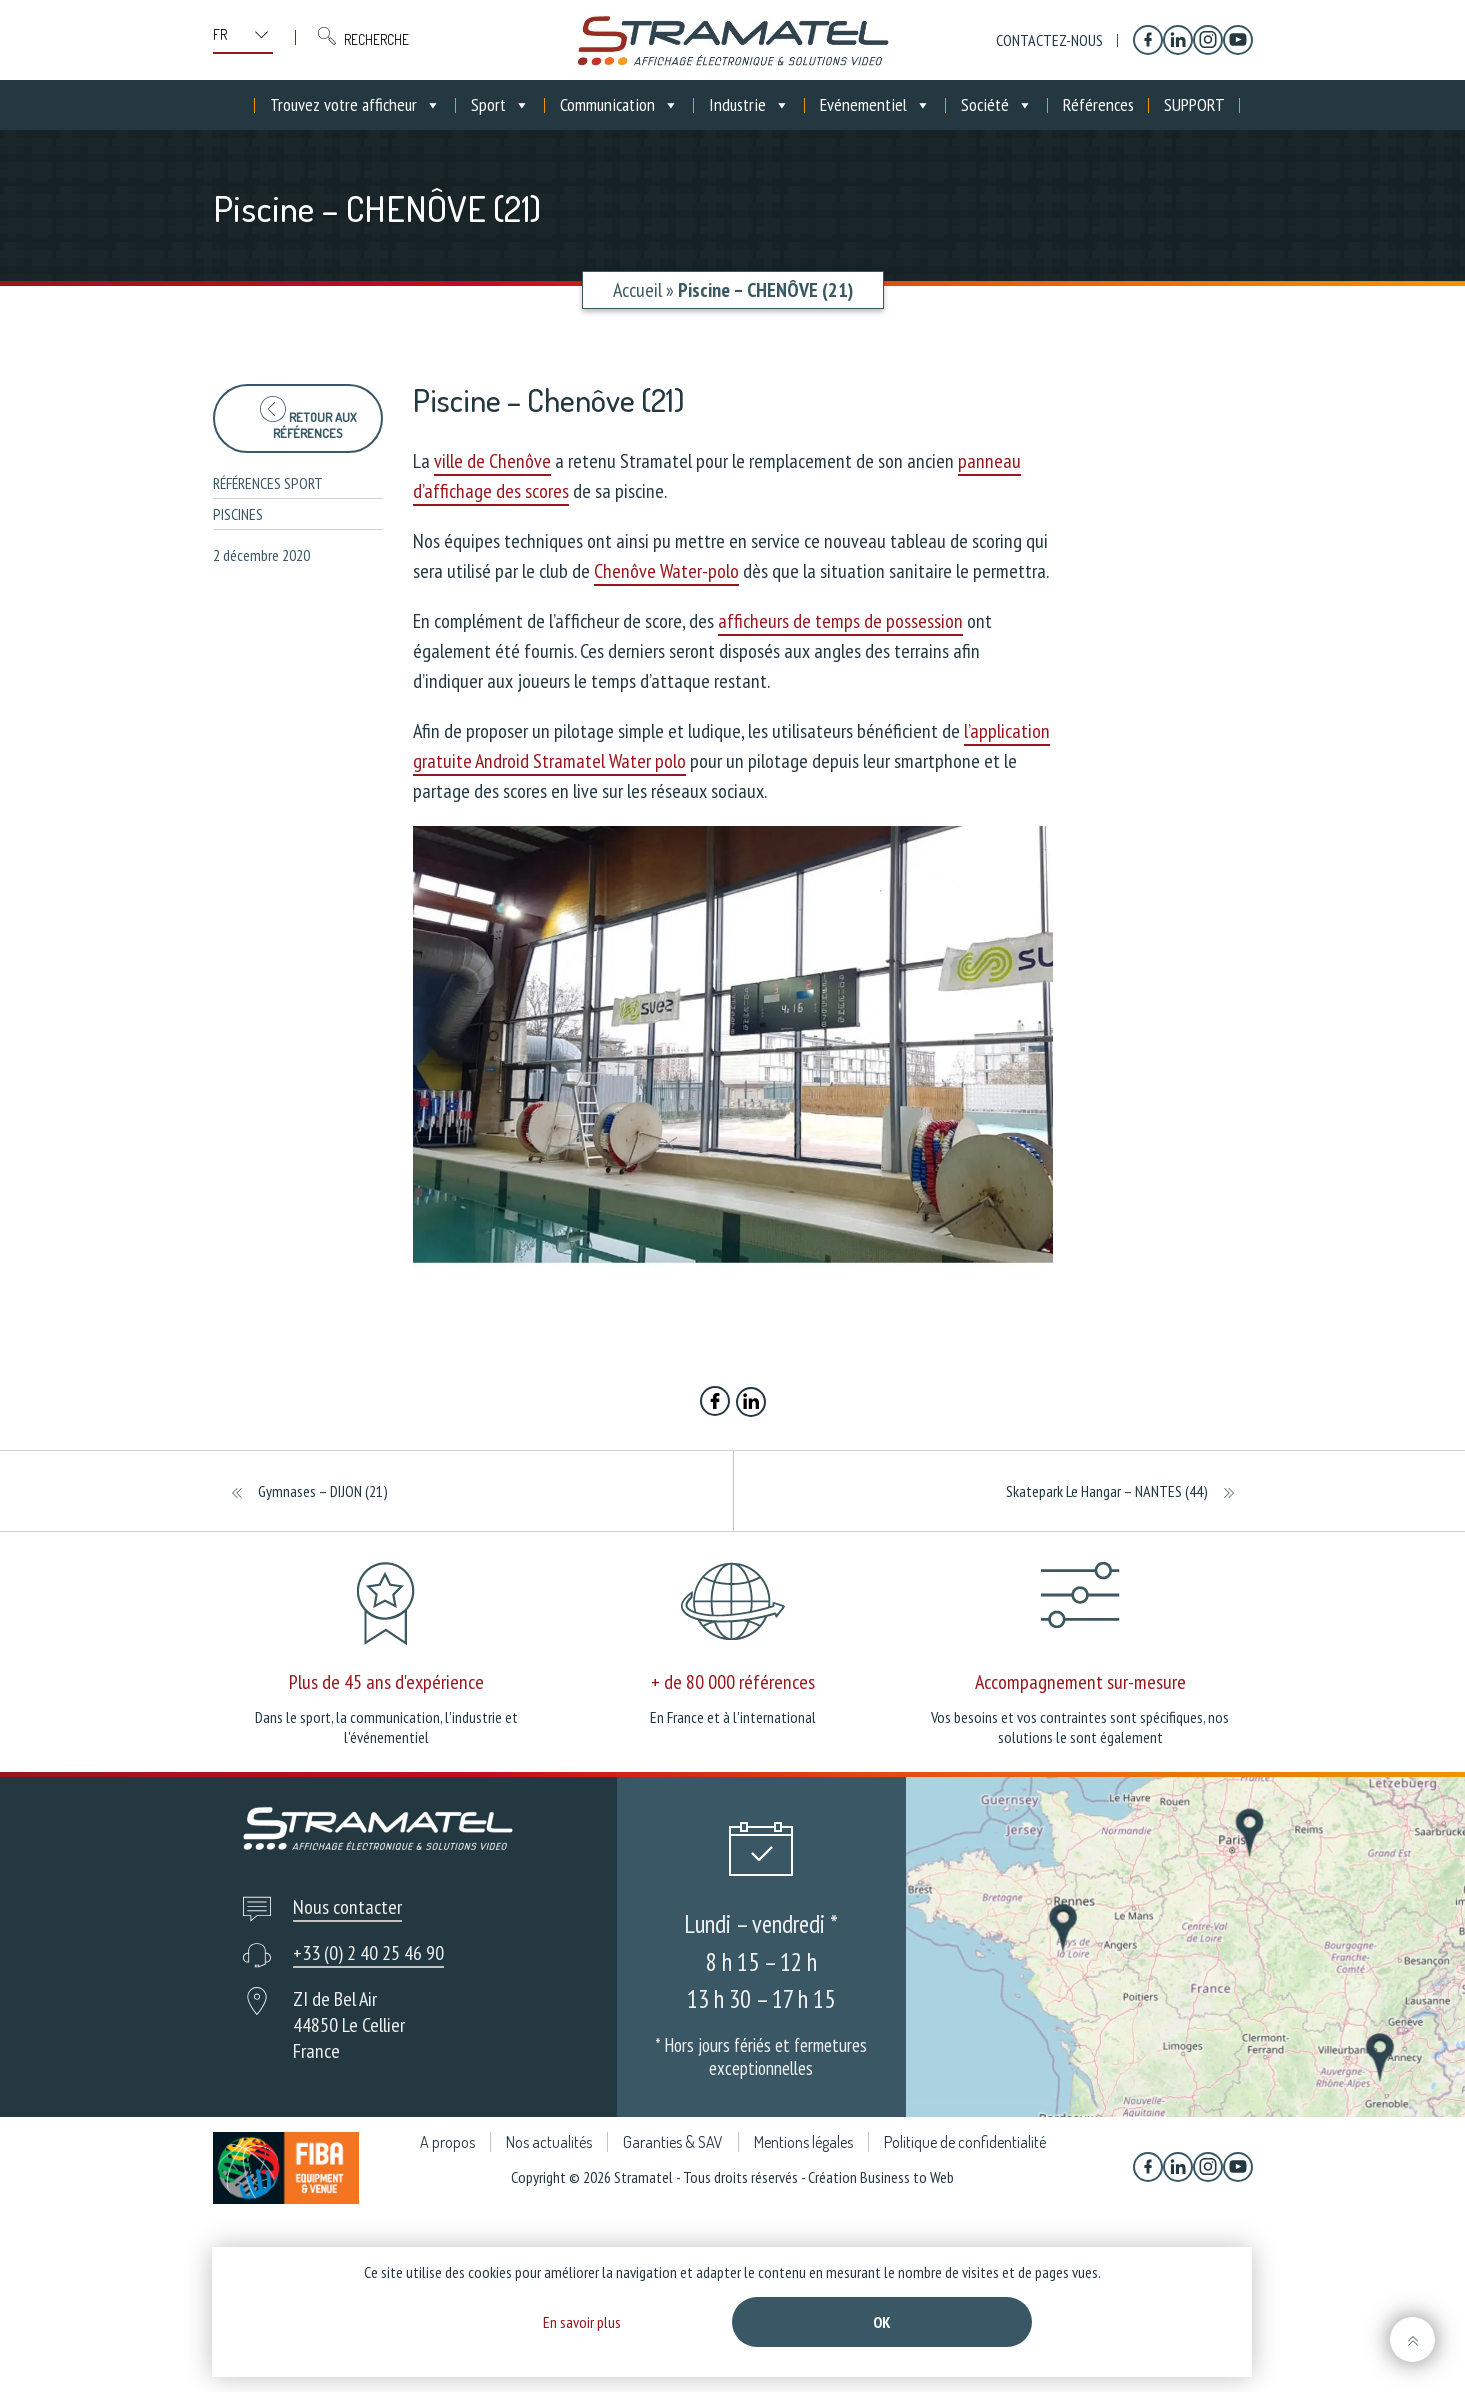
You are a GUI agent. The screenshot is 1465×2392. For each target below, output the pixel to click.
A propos (447, 2142)
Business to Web (907, 2177)
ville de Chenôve (492, 461)
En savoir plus (582, 2322)
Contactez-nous (1049, 40)
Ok (882, 2322)
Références (1098, 104)
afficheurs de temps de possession (840, 621)
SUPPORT (1194, 104)
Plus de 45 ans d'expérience (386, 1682)
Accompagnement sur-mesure (1080, 1682)
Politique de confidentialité (965, 2142)
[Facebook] (1148, 40)
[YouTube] (1238, 40)
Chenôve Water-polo (666, 571)
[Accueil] (240, 105)
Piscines (238, 514)
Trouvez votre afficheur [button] (355, 105)
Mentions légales (803, 2142)
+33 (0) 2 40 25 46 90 (368, 1953)
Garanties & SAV (673, 2142)
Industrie (749, 105)
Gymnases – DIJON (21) (323, 1491)
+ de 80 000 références (733, 1682)
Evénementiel (875, 105)
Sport (500, 105)
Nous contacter (347, 1907)
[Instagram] (1208, 40)
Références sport (268, 483)
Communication (619, 105)
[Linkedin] (1178, 40)
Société (997, 105)
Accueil (637, 290)
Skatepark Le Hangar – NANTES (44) (1107, 1491)
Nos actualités (549, 2142)
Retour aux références (308, 418)
